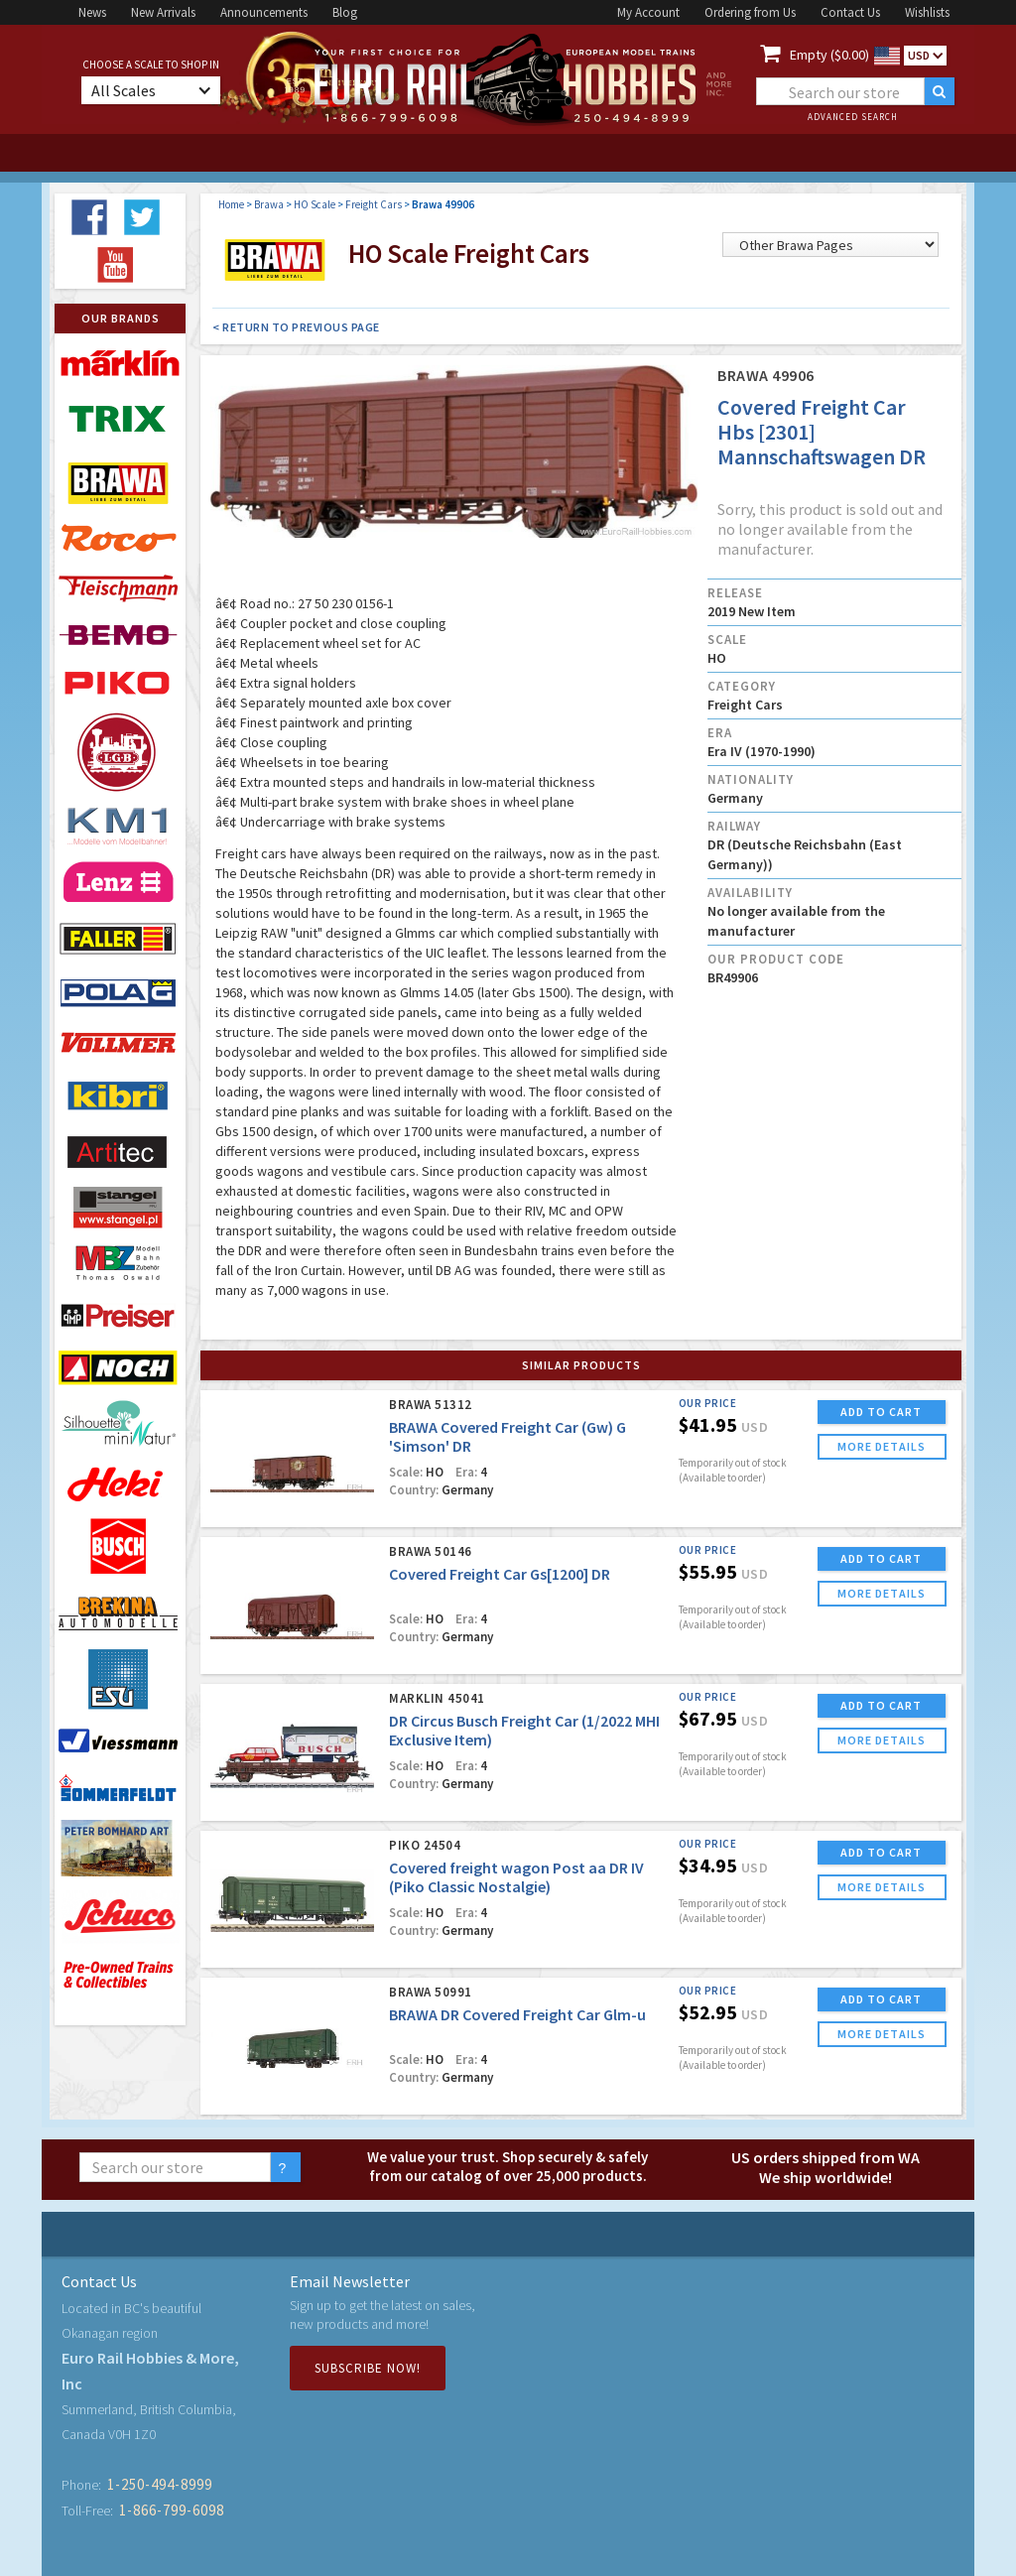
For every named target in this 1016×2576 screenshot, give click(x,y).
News (92, 12)
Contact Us (850, 12)
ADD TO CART (881, 1411)
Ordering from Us (750, 12)
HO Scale (314, 204)
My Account (648, 12)
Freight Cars (373, 204)
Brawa (269, 204)
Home (231, 204)
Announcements (264, 12)
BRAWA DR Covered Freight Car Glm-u (517, 2014)
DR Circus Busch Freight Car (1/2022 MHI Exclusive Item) (524, 1730)
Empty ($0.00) (829, 55)
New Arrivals (163, 12)
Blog (344, 12)
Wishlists (927, 12)
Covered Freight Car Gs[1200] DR (499, 1574)
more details (881, 1446)
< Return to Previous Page (296, 327)
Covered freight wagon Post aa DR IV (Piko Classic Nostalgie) (516, 1877)
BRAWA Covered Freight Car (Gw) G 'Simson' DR (507, 1436)
